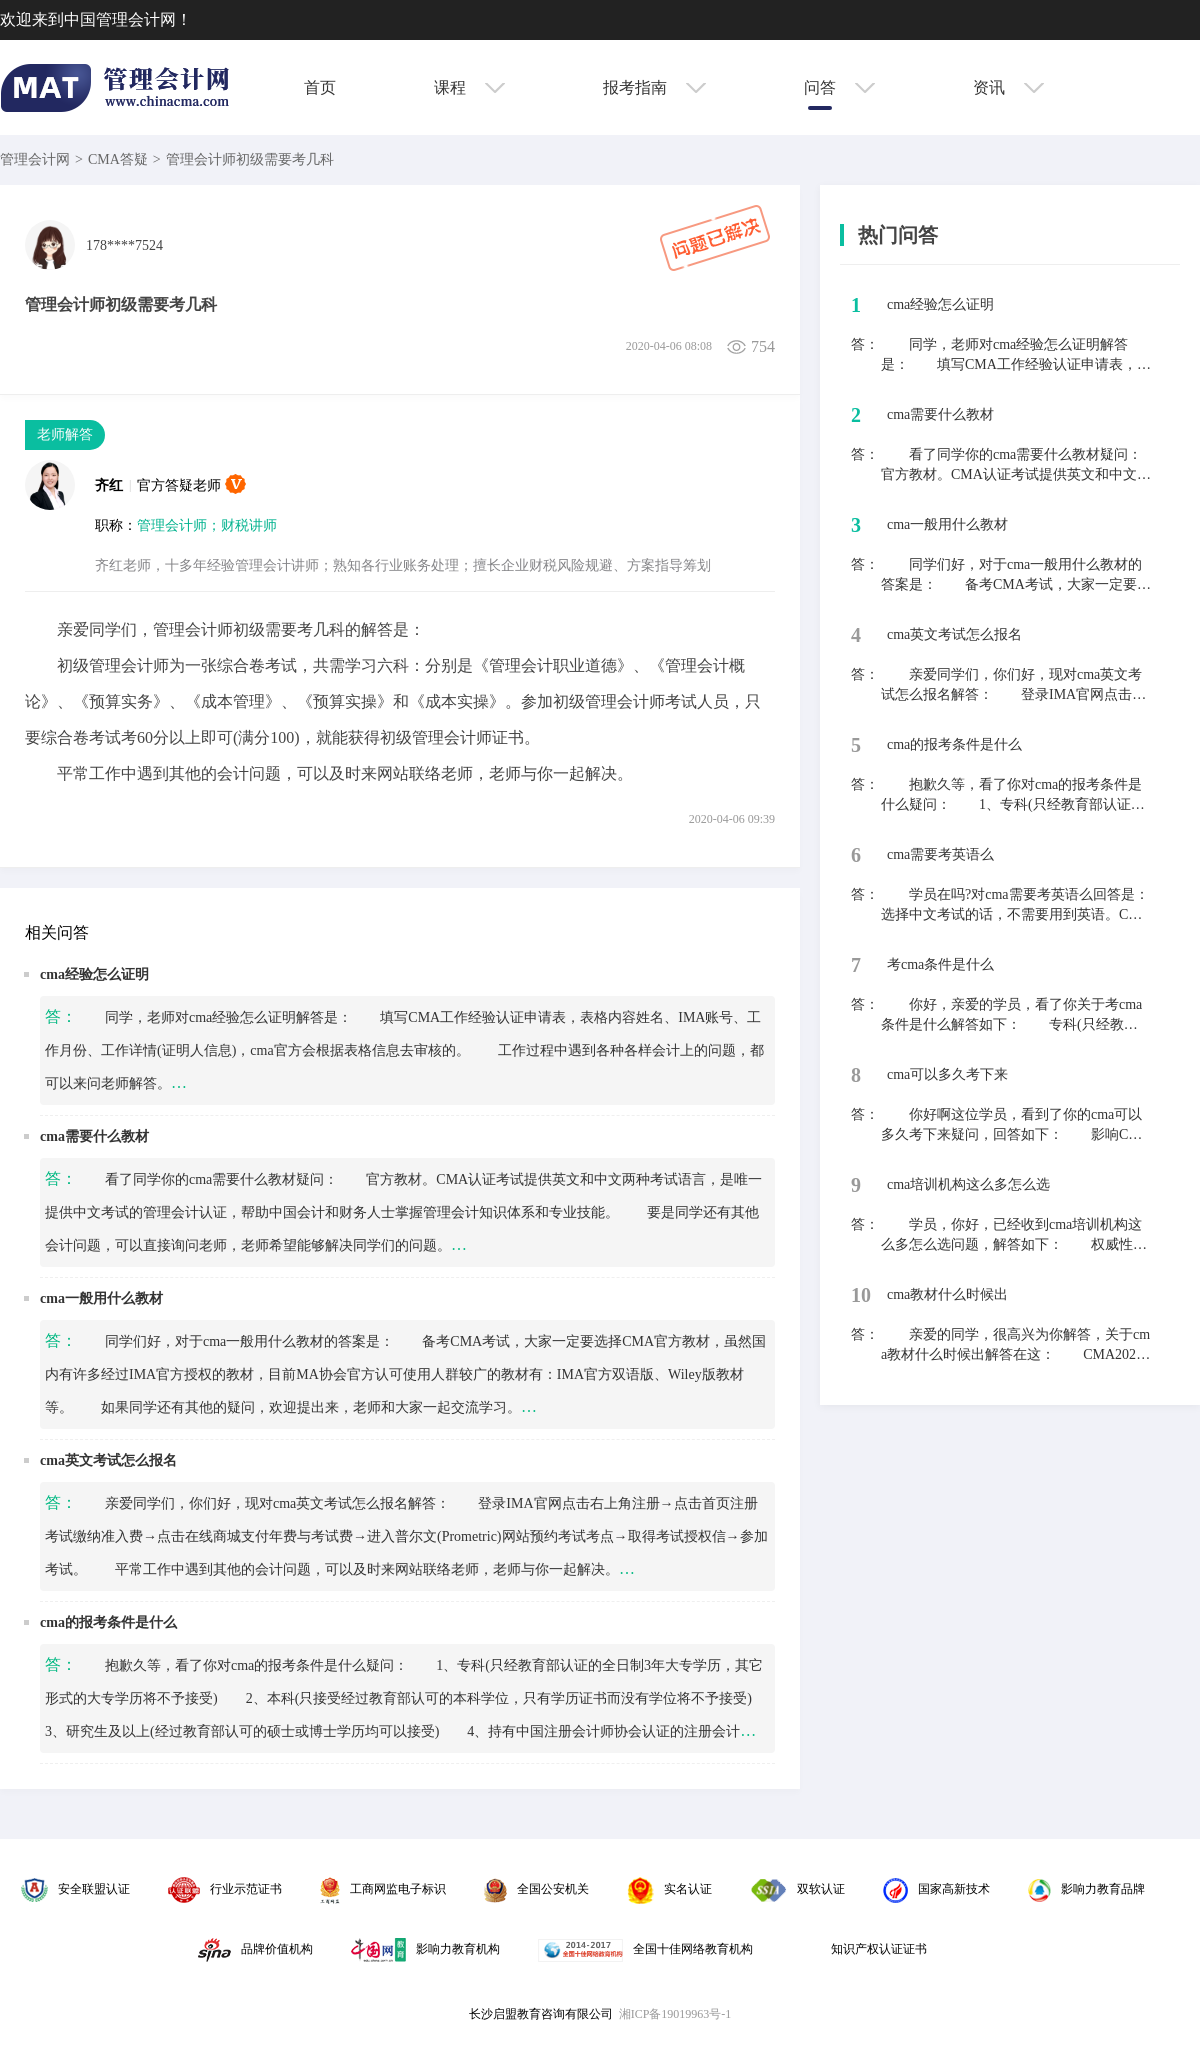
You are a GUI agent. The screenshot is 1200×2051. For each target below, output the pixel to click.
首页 (320, 87)
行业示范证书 (225, 1889)
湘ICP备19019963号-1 (675, 2014)
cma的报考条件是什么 (108, 1622)
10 (861, 1295)
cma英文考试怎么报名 (108, 1460)
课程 (469, 87)
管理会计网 (35, 159)
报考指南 (654, 87)
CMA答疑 (118, 159)
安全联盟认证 (75, 1889)
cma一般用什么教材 (101, 1298)
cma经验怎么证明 (94, 974)
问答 (839, 87)
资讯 (1008, 87)
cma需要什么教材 (94, 1136)
